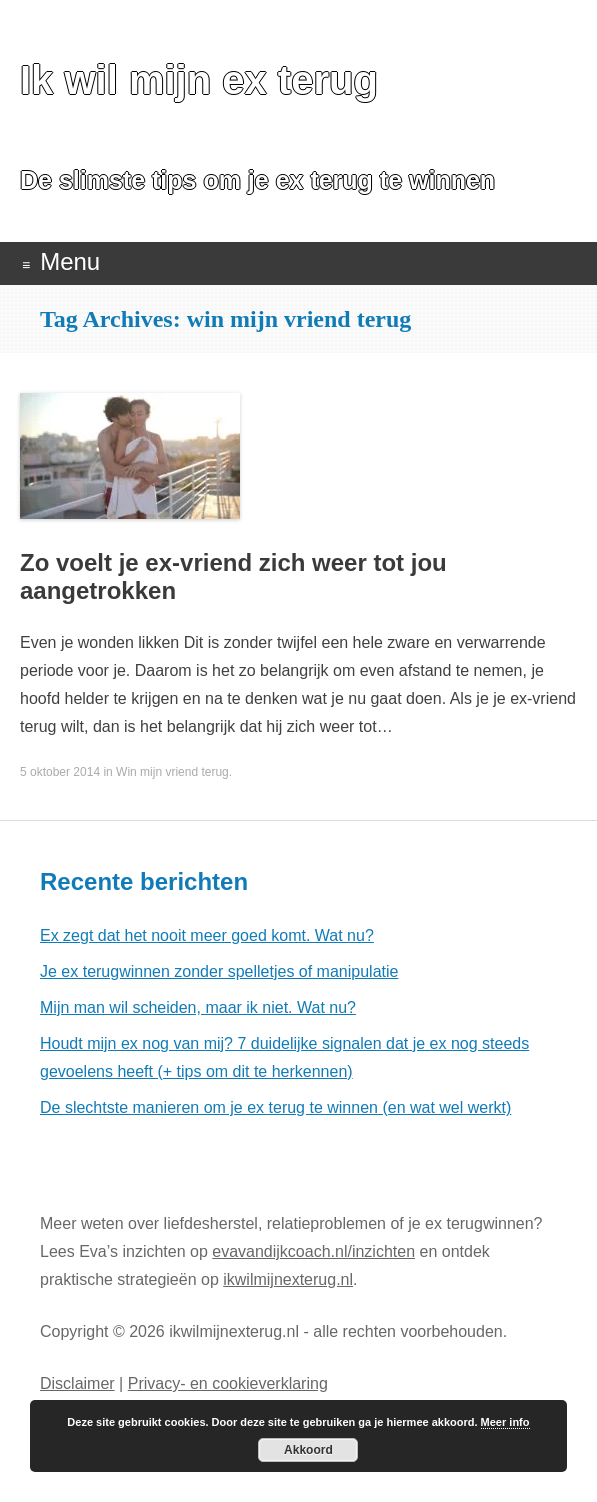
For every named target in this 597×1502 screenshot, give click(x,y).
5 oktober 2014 (60, 772)
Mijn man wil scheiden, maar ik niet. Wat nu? (198, 1007)
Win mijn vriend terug (172, 772)
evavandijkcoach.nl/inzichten (313, 1251)
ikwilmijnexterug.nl (288, 1279)
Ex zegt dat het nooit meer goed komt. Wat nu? (207, 935)
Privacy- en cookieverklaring (228, 1383)
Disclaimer (77, 1383)
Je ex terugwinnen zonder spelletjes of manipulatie (219, 971)
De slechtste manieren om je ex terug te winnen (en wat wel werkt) (275, 1107)
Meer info (505, 1422)
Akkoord (308, 1450)
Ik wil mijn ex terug (199, 80)
